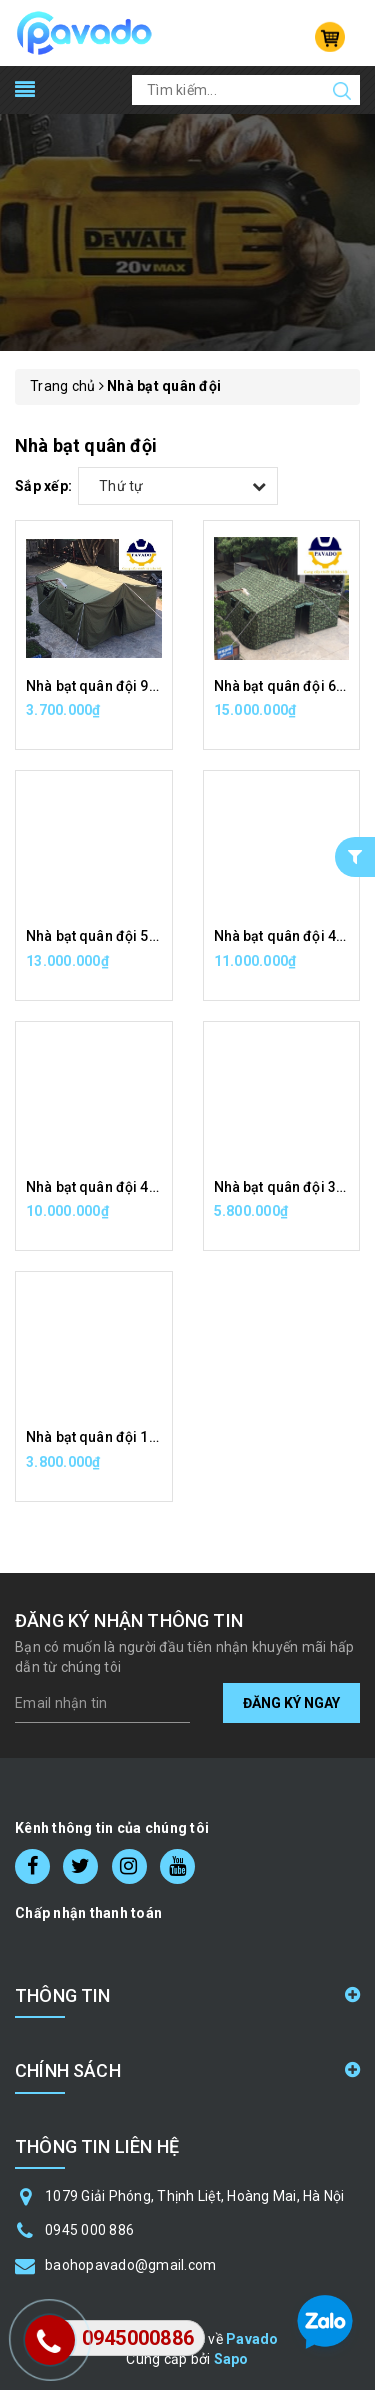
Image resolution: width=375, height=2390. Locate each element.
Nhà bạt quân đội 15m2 (102, 1437)
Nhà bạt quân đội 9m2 (98, 686)
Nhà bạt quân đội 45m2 (290, 936)
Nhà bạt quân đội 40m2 (102, 1187)
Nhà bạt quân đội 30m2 (290, 1187)
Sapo (231, 2359)
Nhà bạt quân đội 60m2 (290, 686)
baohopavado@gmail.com (130, 2265)
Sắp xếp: (43, 486)
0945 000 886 (89, 2230)
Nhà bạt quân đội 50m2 (102, 936)
